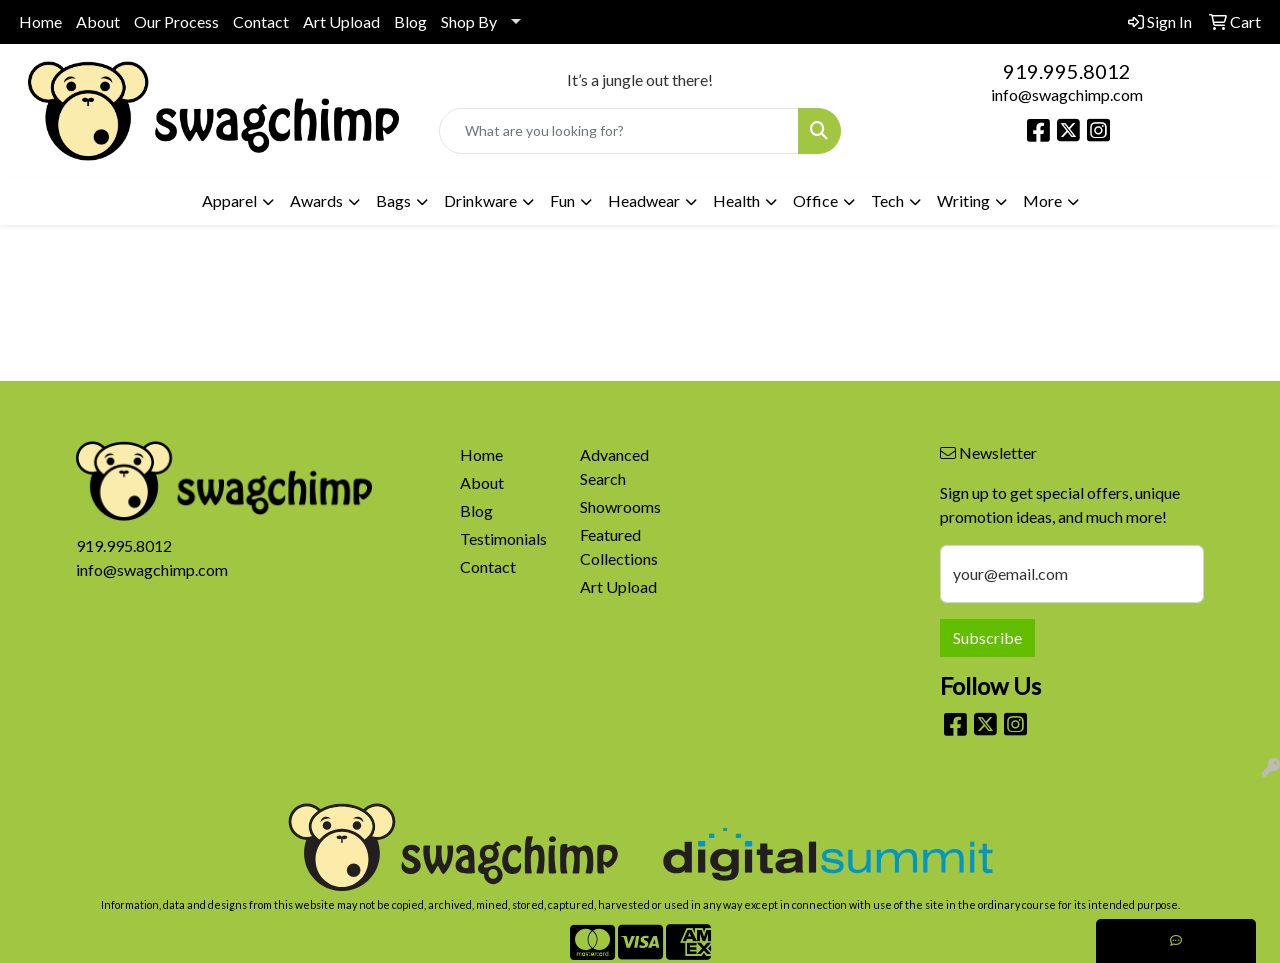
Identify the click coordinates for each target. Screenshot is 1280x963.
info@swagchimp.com (1067, 94)
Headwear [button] (644, 200)
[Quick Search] (619, 131)
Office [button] (815, 200)
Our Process (176, 21)
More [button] (1042, 200)
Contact (261, 21)
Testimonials (503, 538)
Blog (410, 21)
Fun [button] (562, 200)
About (98, 21)
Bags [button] (393, 200)
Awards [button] (316, 200)
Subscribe (987, 637)
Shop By (469, 21)
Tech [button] (887, 200)
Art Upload (341, 21)
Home (40, 21)
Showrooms (620, 506)
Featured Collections (619, 546)
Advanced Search (614, 466)
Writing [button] (963, 200)
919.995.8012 (1067, 71)
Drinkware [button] (480, 200)
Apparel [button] (229, 200)
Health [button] (736, 200)
